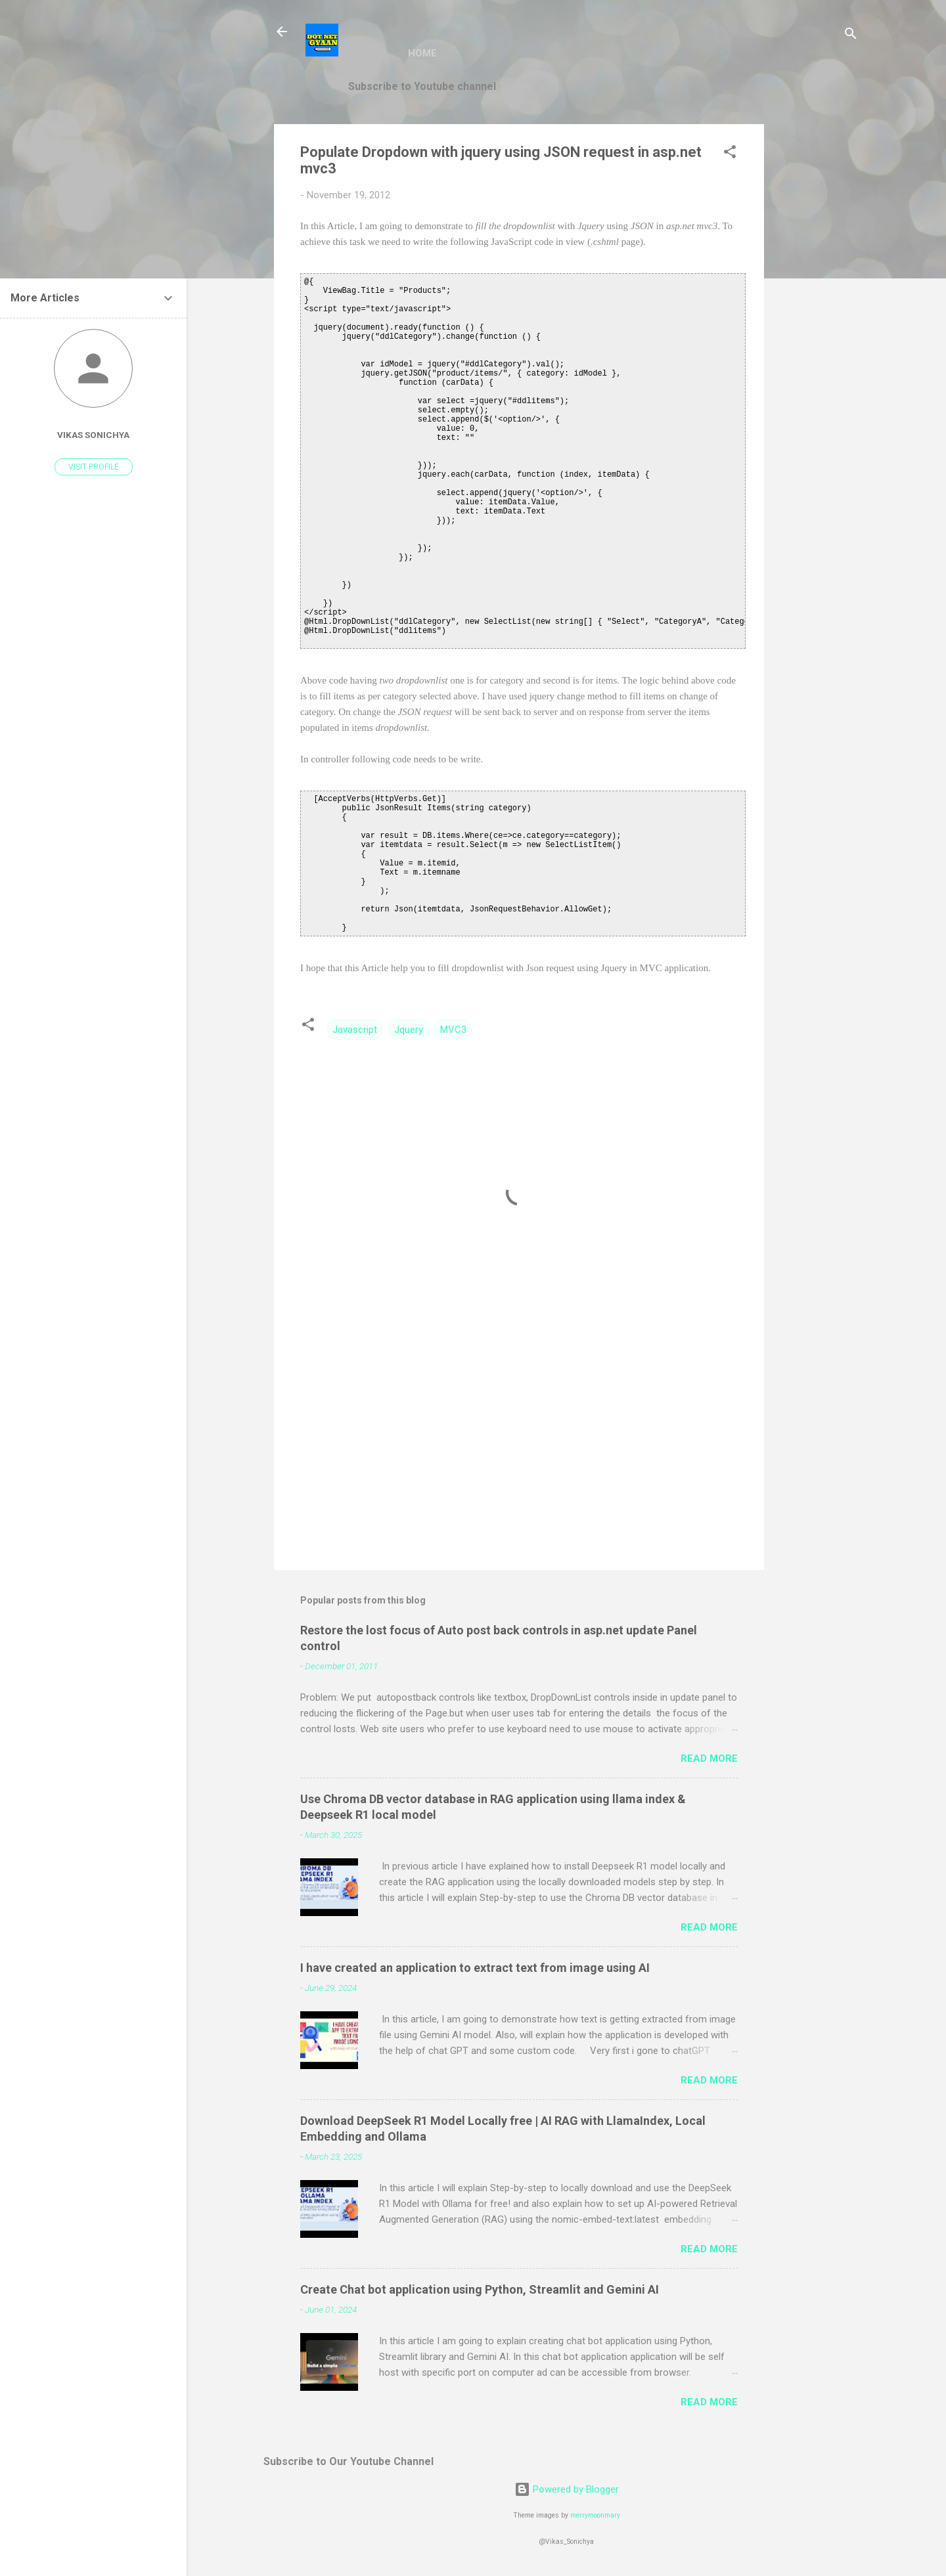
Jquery (408, 1030)
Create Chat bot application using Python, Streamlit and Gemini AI (479, 2289)
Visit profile (93, 466)
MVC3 (453, 1030)
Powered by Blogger (566, 2489)
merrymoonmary (595, 2515)
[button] (730, 154)
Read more (709, 1758)
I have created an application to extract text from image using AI (475, 1968)
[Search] (851, 36)
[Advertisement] (817, 321)
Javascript (354, 1030)
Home (422, 53)
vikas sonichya (93, 434)
